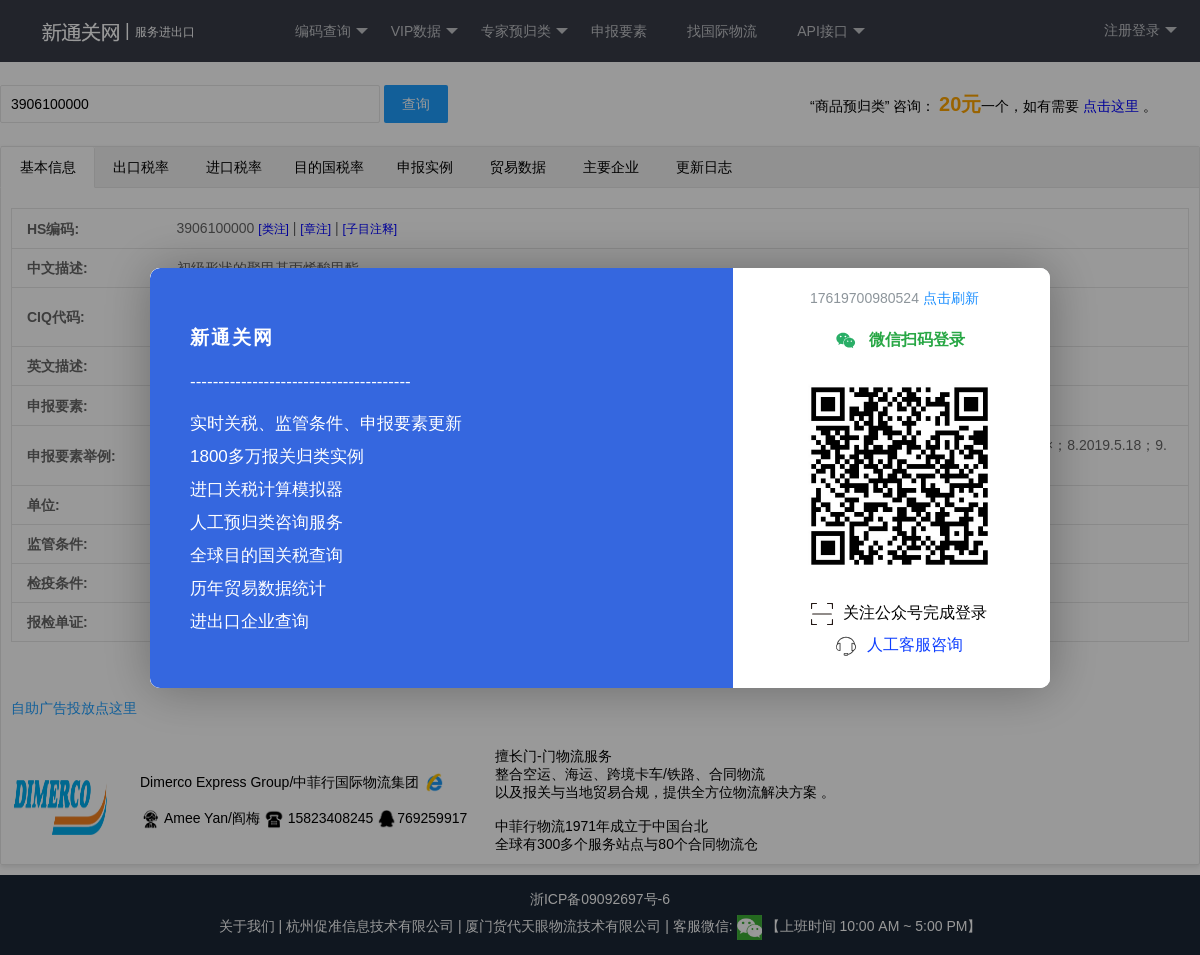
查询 (416, 104)
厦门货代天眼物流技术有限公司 (565, 926)
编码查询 (331, 31)
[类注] (273, 229)
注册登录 (1140, 30)
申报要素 (619, 31)
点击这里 (1111, 106)
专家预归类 (524, 31)
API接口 (831, 31)
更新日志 (704, 167)
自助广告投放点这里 (74, 708)
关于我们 (247, 926)
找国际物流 (722, 31)
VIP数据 (425, 31)
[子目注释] (369, 229)
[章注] (315, 229)
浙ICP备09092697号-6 (600, 899)
